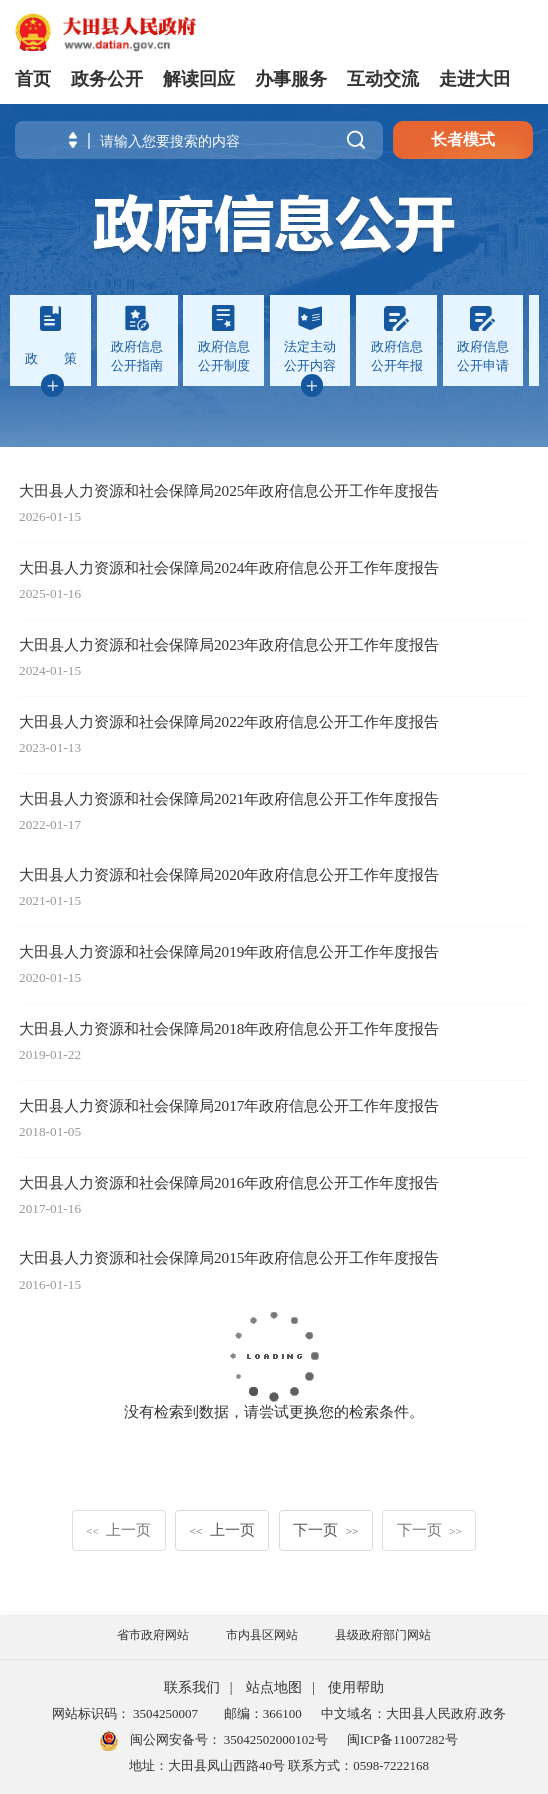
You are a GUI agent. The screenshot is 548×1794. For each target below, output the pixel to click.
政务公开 (107, 79)
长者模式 (463, 139)
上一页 (118, 1529)
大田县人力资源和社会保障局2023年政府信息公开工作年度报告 (229, 644)
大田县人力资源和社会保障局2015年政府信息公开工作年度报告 (229, 1257)
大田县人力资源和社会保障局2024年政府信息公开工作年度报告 (229, 567)
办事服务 (291, 79)
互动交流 (383, 79)
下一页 (325, 1529)
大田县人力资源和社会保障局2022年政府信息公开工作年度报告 (229, 721)
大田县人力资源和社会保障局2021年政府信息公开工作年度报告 (229, 798)
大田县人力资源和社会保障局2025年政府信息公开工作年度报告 (229, 490)
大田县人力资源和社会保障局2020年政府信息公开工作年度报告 (229, 874)
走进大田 (475, 79)
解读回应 (199, 79)
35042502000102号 (274, 1739)
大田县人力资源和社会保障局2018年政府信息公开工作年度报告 (229, 1028)
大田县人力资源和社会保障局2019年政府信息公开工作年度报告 (229, 951)
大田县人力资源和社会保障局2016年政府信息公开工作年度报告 (229, 1182)
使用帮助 (356, 1687)
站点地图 (274, 1687)
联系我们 (192, 1687)
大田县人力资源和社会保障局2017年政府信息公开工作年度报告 (229, 1105)
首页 (33, 79)
